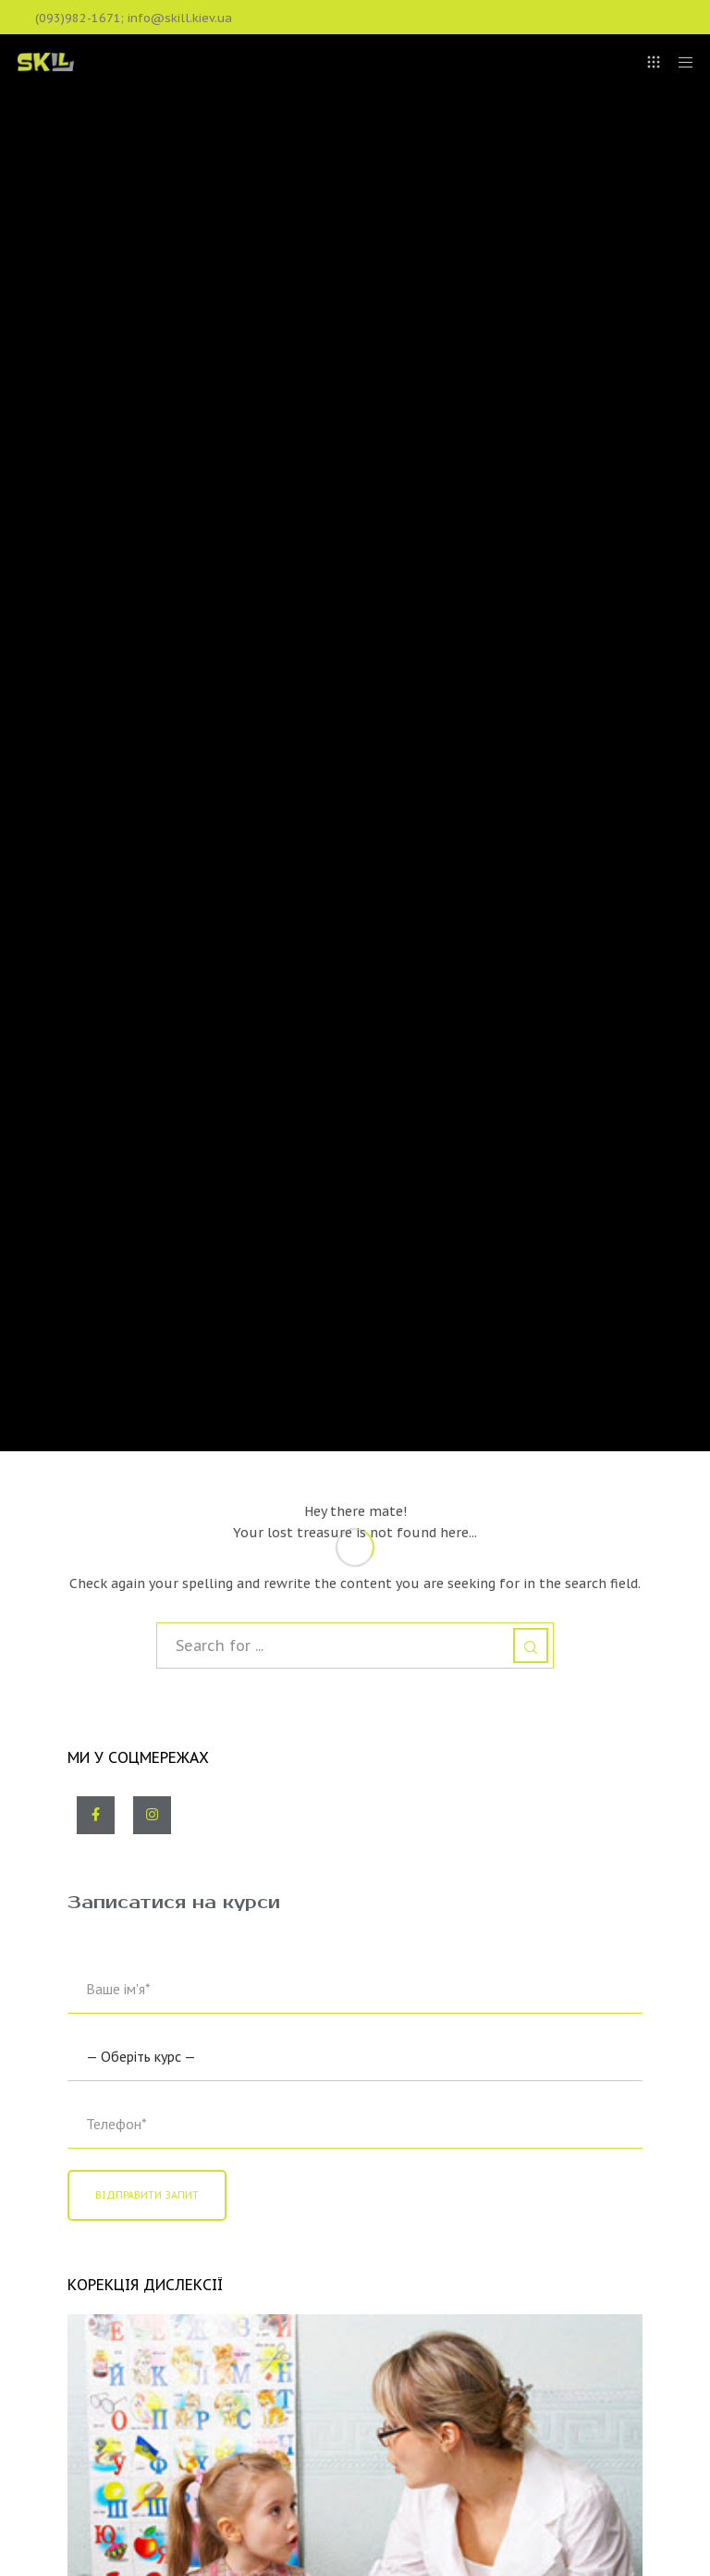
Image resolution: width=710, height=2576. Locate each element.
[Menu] (679, 62)
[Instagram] (152, 1815)
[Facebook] (96, 1815)
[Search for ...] (355, 1645)
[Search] (530, 1645)
